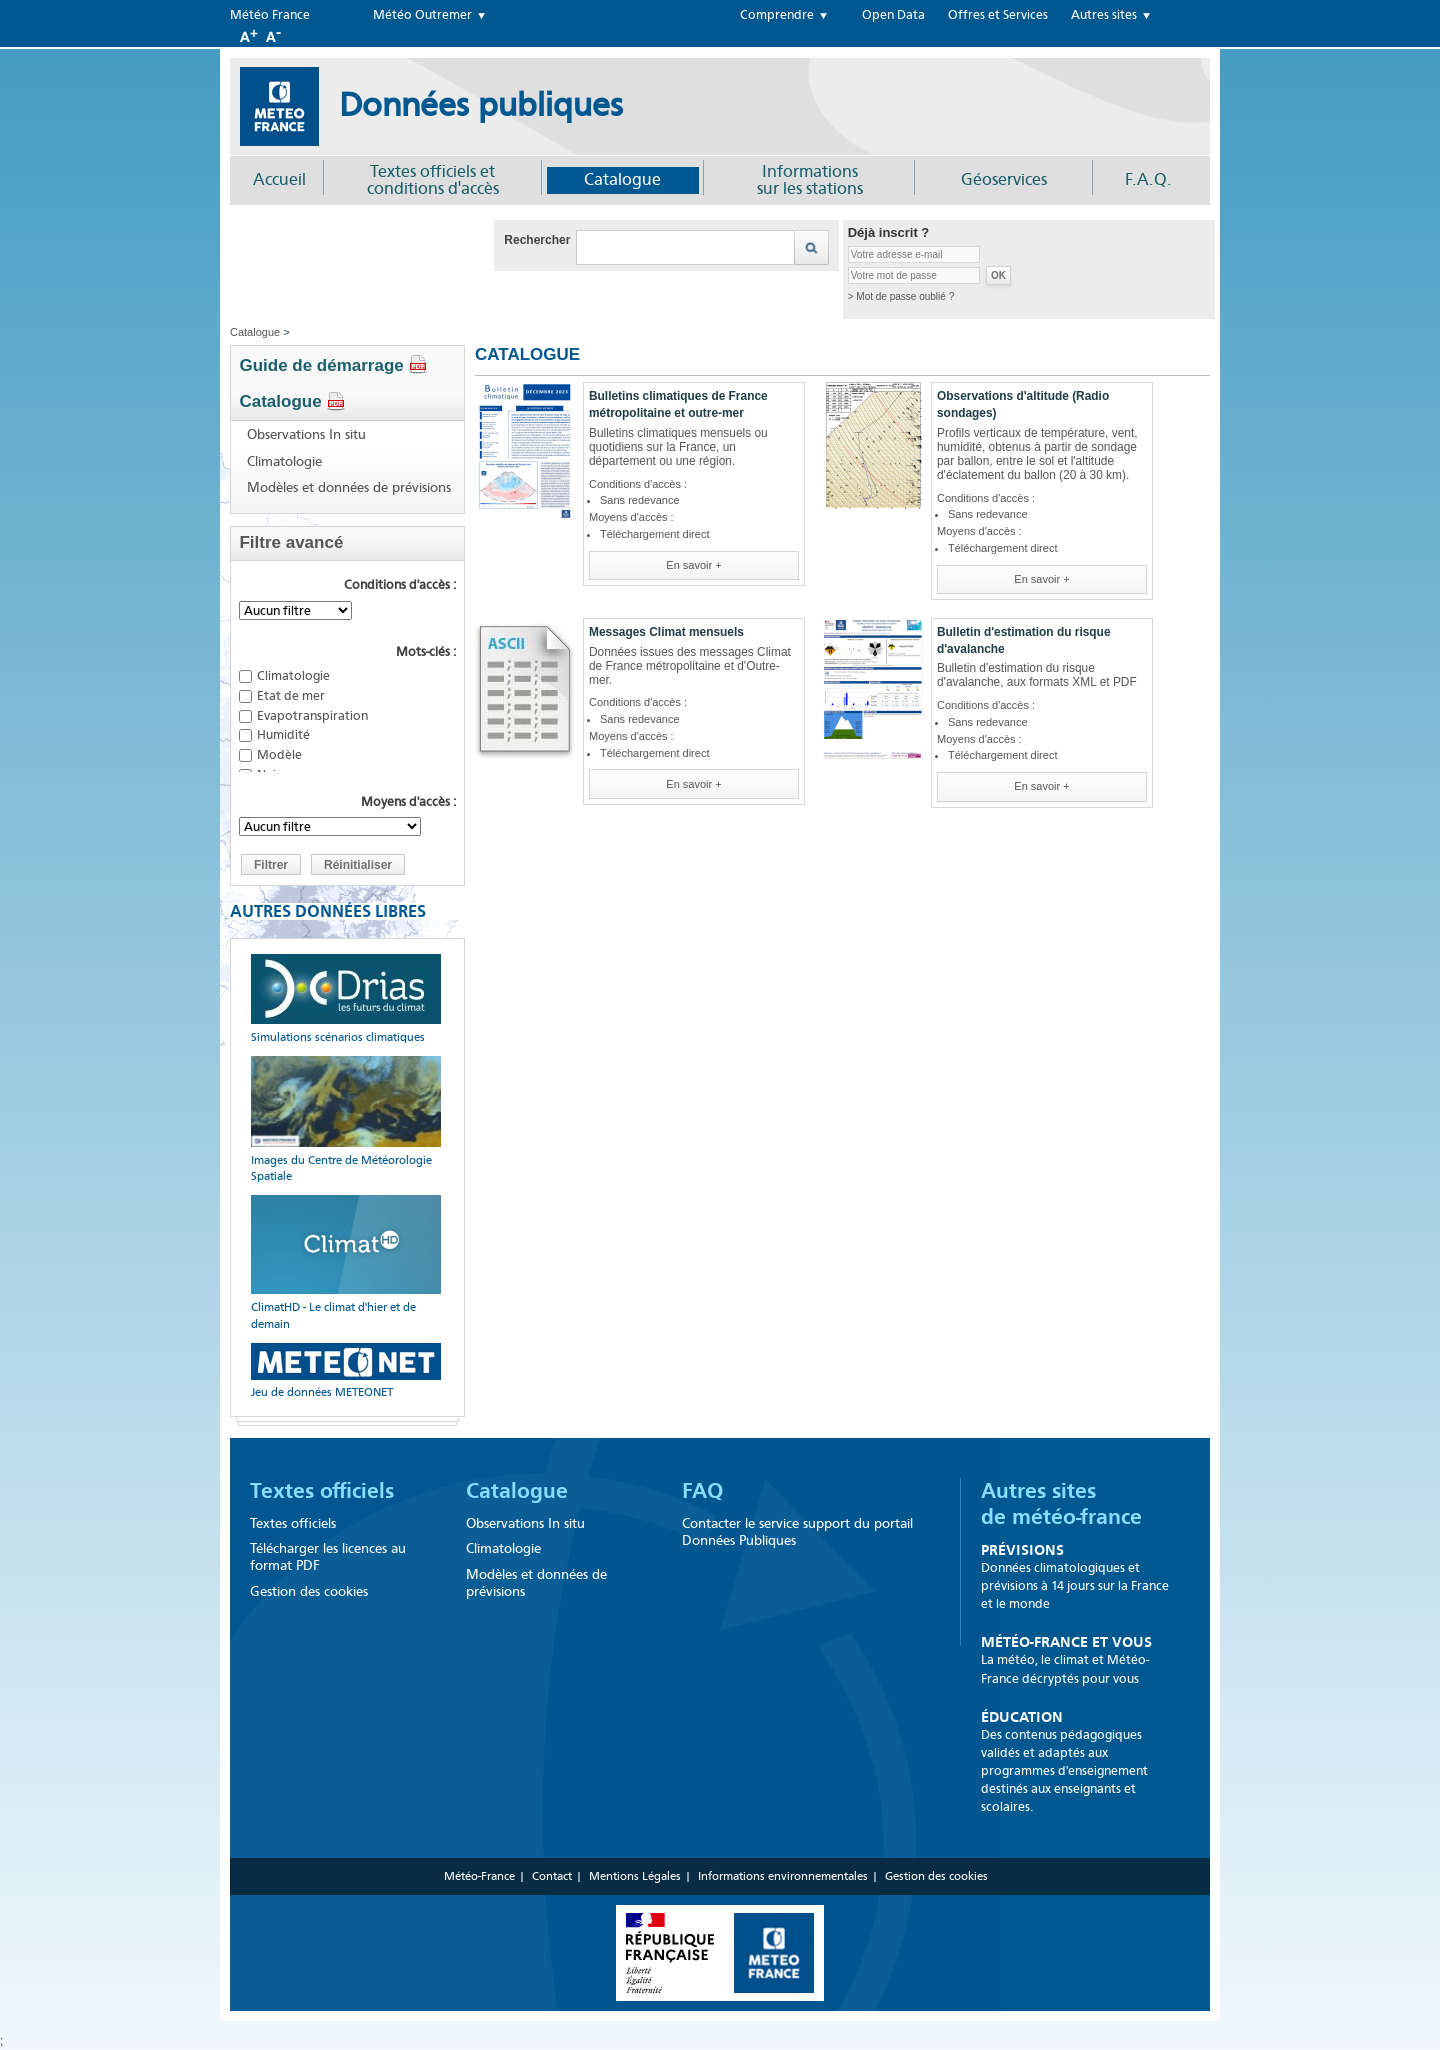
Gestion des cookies (309, 1591)
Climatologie (284, 462)
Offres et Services (998, 15)
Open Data (893, 15)
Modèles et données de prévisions (349, 488)
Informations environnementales (783, 1876)
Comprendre (777, 15)
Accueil (279, 179)
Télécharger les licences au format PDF (328, 1557)
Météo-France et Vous (1066, 1642)
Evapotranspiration (312, 715)
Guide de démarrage (333, 365)
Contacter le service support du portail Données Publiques (797, 1532)
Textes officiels (322, 1491)
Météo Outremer (422, 15)
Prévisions (1022, 1550)
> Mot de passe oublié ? (901, 296)
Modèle (279, 754)
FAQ (702, 1491)
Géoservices (1004, 179)
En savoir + (693, 565)
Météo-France (479, 1876)
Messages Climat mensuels (666, 632)
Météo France (270, 15)
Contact (552, 1876)
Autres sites (1104, 15)
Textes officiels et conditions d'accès (433, 180)
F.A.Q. (1148, 179)
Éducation (1022, 1717)
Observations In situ (306, 435)
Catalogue (622, 179)
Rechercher (537, 240)
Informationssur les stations (810, 180)
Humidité (283, 734)
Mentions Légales (635, 1876)
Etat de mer (291, 695)
